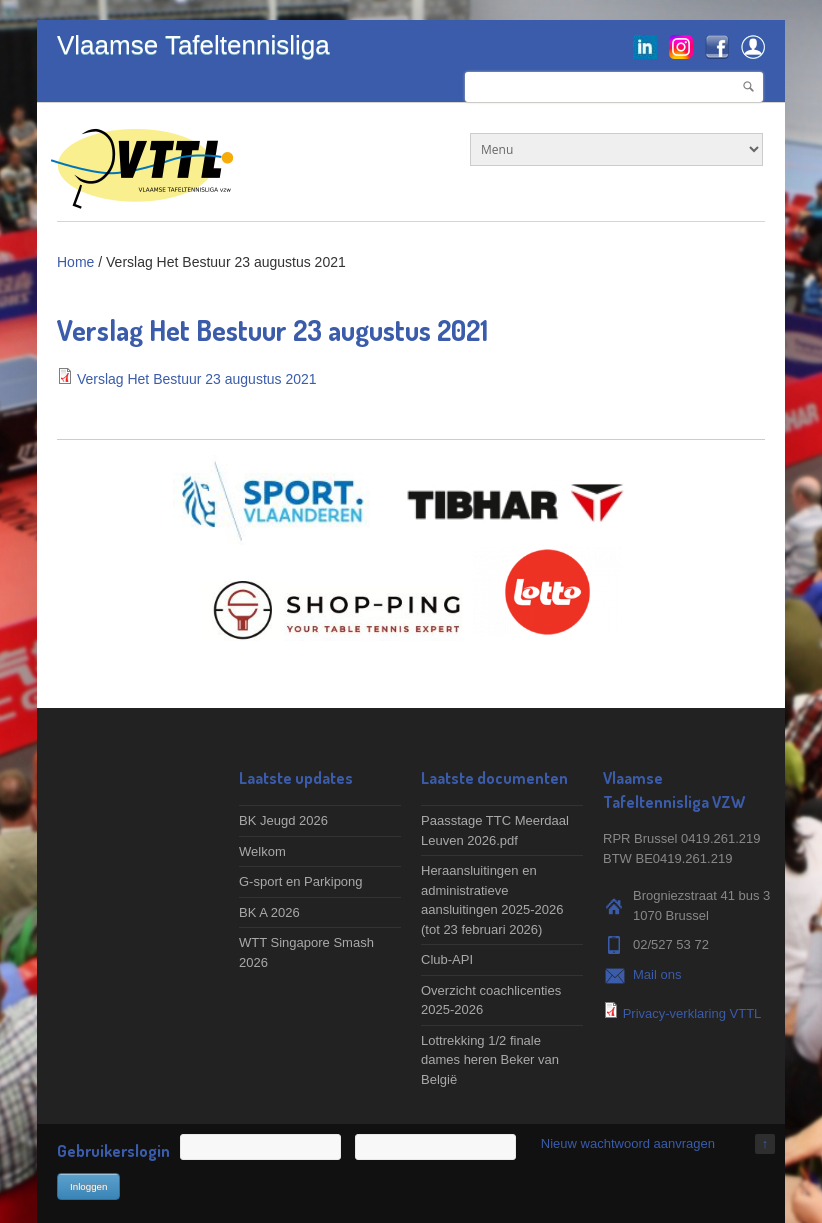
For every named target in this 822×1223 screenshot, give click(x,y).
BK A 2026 (269, 912)
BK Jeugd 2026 (283, 820)
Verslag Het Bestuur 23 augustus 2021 (197, 379)
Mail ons (657, 974)
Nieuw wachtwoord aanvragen (628, 1143)
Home (75, 262)
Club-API (447, 959)
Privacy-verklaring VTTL (692, 1013)
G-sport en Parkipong (301, 881)
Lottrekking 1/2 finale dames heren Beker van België (490, 1060)
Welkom (262, 851)
